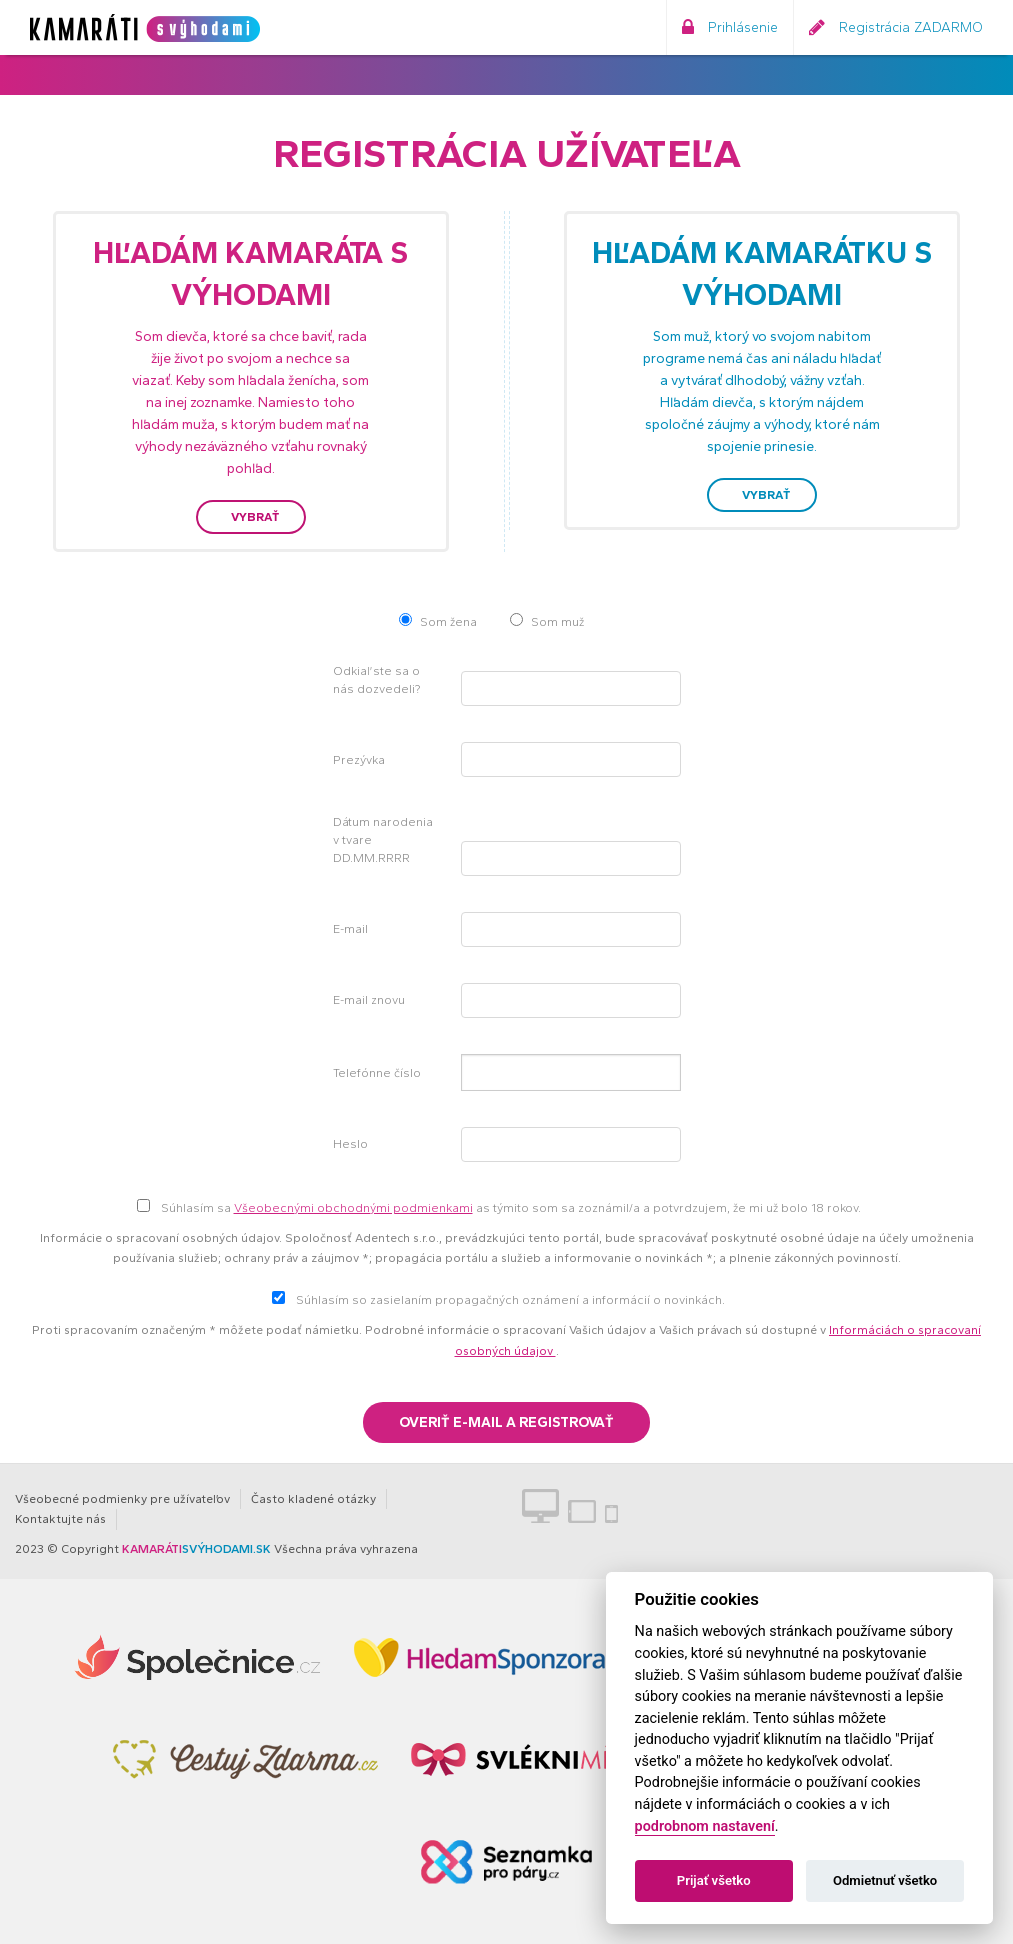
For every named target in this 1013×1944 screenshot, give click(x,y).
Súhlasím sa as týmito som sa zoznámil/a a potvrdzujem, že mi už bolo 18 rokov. (511, 1208)
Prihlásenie (730, 27)
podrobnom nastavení (705, 1826)
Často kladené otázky (313, 1499)
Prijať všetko (714, 1880)
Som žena (448, 622)
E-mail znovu (369, 1000)
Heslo (350, 1144)
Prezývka (359, 760)
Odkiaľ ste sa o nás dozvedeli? (376, 680)
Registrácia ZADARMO (896, 27)
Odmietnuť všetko (885, 1880)
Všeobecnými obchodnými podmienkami (353, 1208)
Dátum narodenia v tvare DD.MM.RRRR (383, 840)
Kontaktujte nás (60, 1519)
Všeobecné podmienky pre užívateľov (122, 1499)
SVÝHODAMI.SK (196, 1549)
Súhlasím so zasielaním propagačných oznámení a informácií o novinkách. (510, 1300)
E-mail (350, 929)
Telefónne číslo (377, 1073)
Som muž (557, 622)
